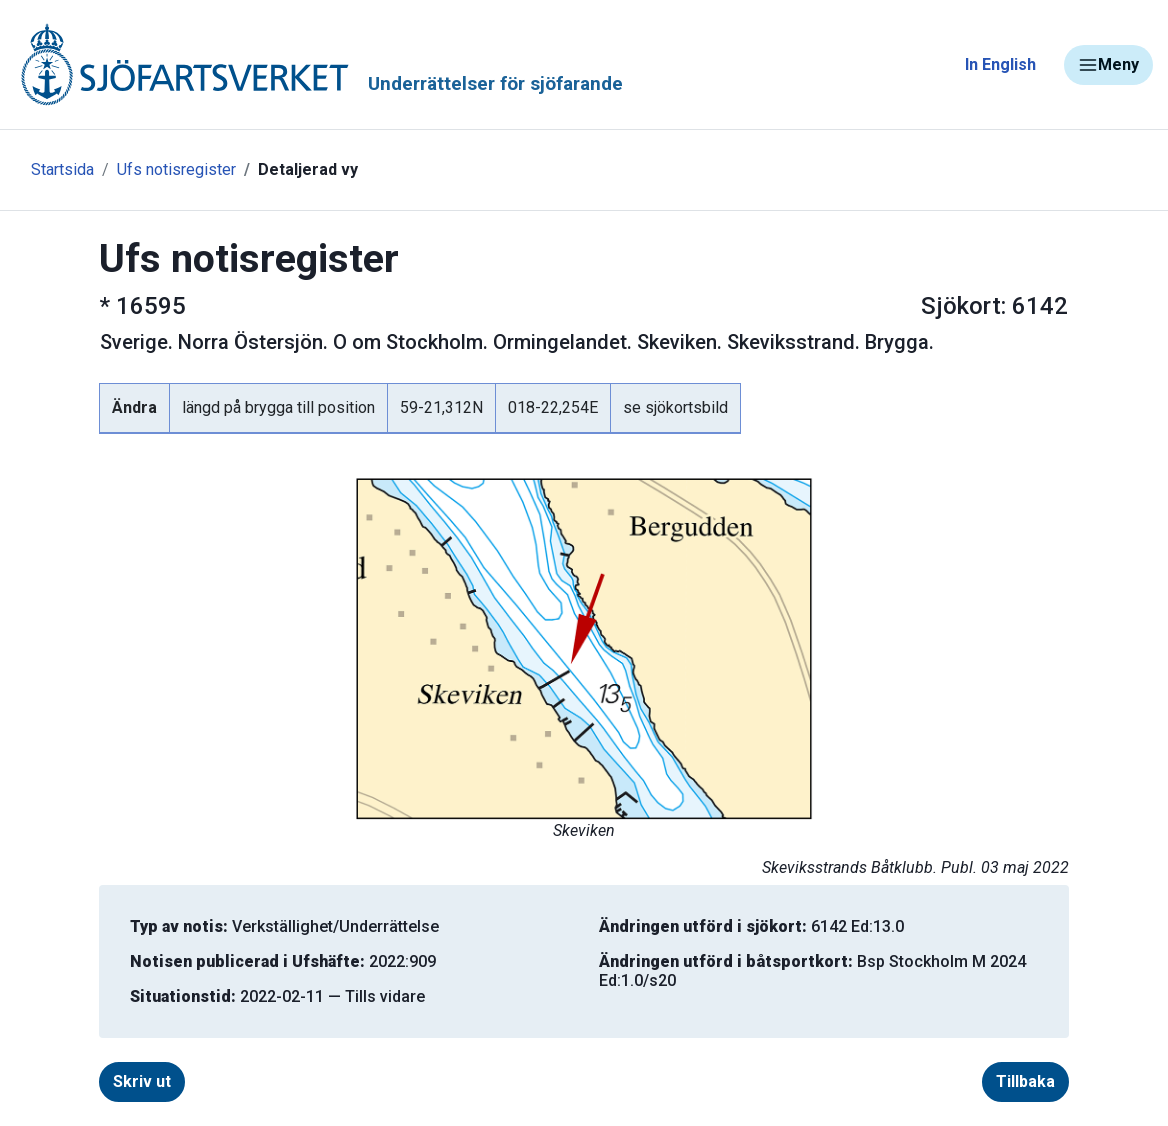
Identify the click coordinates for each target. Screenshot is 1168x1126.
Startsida (62, 169)
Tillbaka (1025, 1081)
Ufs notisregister (176, 169)
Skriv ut (142, 1081)
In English (1000, 64)
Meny (1108, 65)
